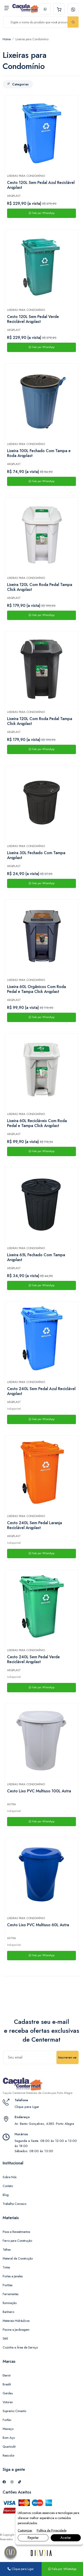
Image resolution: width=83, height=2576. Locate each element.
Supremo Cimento (14, 2411)
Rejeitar (33, 2537)
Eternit (6, 2375)
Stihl (5, 2338)
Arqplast (14, 196)
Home (7, 39)
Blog (6, 2195)
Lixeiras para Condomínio (31, 39)
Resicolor (9, 2455)
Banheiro (8, 2312)
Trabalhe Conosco (14, 2204)
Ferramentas (10, 2294)
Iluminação (10, 2303)
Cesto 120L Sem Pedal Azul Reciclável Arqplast (41, 185)
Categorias (18, 84)
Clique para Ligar (27, 2106)
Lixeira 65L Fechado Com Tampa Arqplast (36, 1257)
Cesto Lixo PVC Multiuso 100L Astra (39, 1791)
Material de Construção (18, 2258)
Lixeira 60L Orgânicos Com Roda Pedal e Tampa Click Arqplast (36, 989)
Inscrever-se (67, 2057)
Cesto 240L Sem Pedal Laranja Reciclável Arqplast (34, 1525)
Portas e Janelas (13, 2276)
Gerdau (8, 2393)
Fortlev (7, 2420)
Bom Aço (9, 2437)
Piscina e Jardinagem (16, 2329)
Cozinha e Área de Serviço (20, 2347)
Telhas (7, 2249)
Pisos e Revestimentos (16, 2232)
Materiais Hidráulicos (16, 2320)
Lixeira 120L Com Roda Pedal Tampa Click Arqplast (39, 587)
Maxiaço (8, 2429)
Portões (7, 2285)
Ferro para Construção (17, 2240)
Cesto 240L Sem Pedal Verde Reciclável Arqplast (33, 1659)
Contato (8, 2186)
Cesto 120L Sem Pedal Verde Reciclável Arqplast (33, 319)
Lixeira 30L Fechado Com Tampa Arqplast (36, 855)
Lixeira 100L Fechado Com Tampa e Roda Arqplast (39, 453)
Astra (11, 1804)
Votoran (8, 2402)
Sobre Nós (9, 2177)
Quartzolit (9, 2446)
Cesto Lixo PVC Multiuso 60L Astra (38, 1925)
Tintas (6, 2267)
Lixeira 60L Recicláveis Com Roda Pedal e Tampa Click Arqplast (37, 1123)
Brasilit (7, 2384)
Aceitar (65, 2537)
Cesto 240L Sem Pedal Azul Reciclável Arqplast (41, 1391)
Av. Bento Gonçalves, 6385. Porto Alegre (44, 2123)
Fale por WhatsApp (41, 213)
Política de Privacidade (51, 2530)
